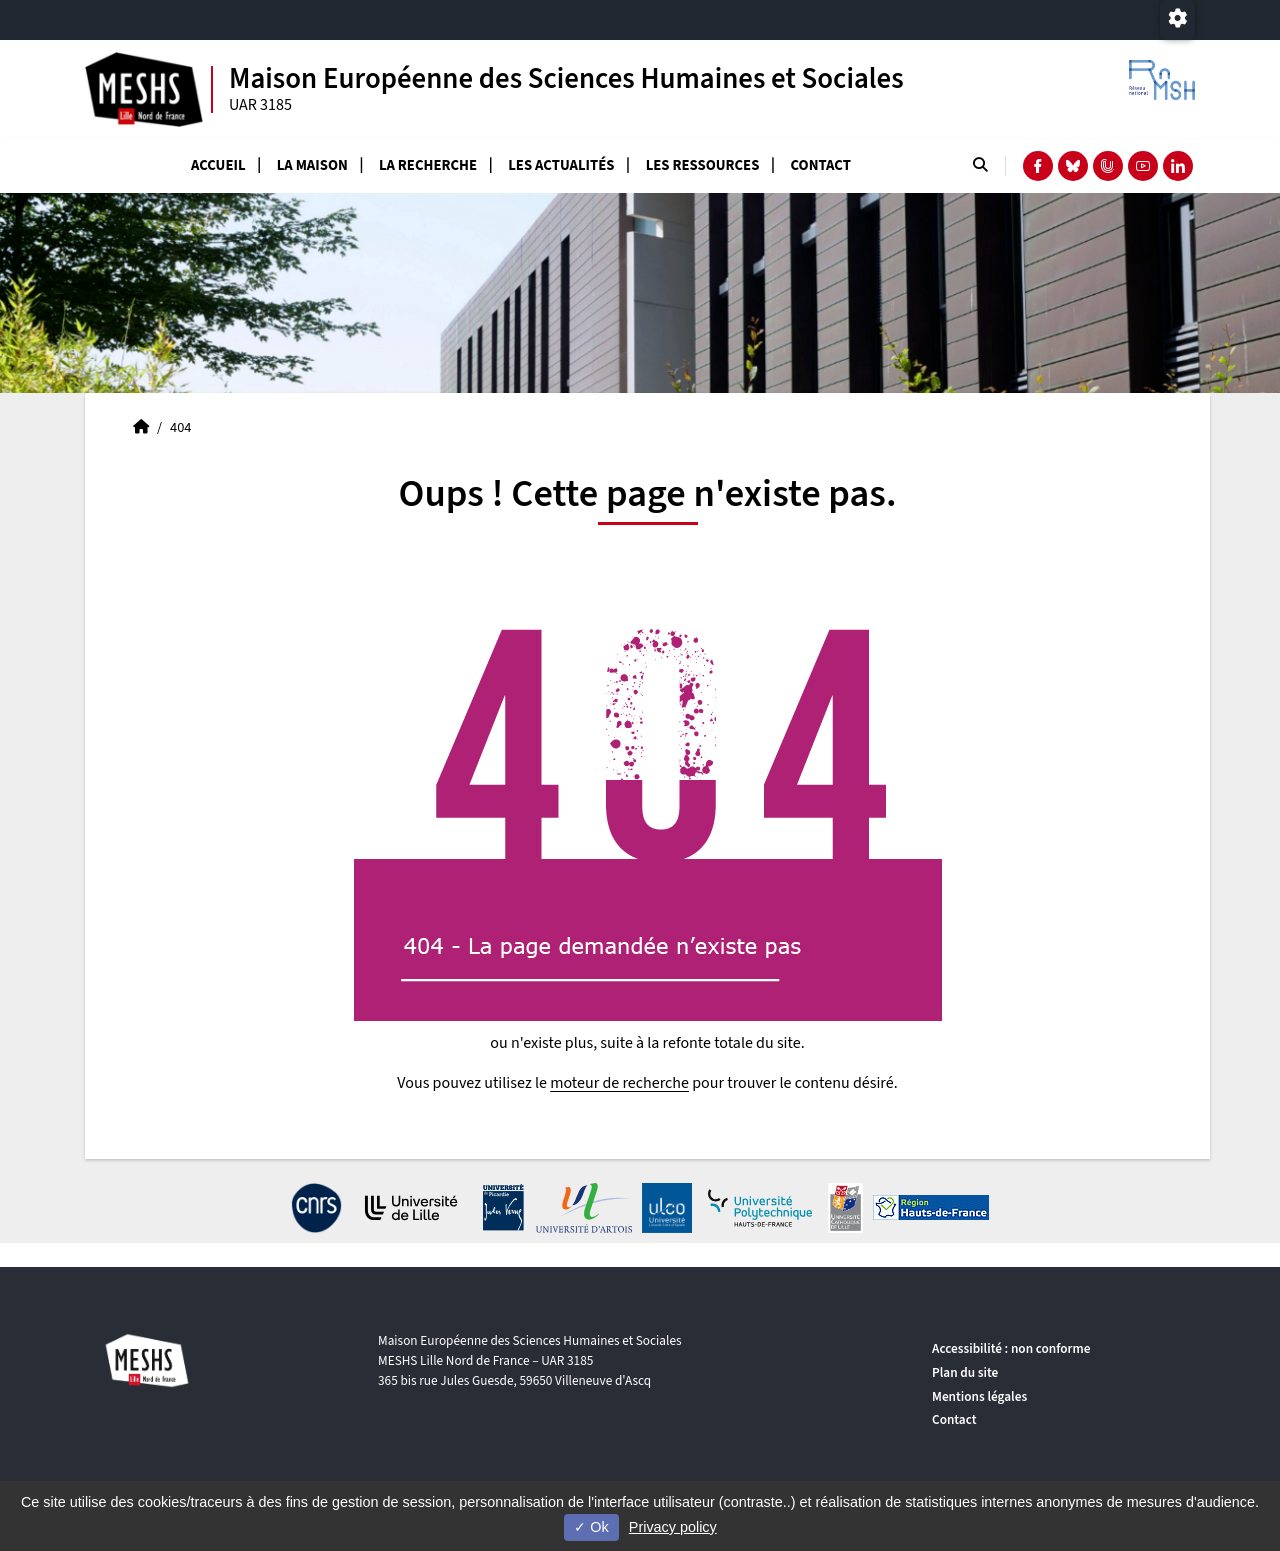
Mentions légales (979, 1396)
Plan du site (965, 1372)
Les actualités (561, 165)
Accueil (218, 165)
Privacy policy (673, 1527)
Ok (591, 1527)
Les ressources (703, 165)
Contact (821, 165)
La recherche (428, 165)
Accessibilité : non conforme (1011, 1348)
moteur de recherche (619, 1083)
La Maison (312, 165)
